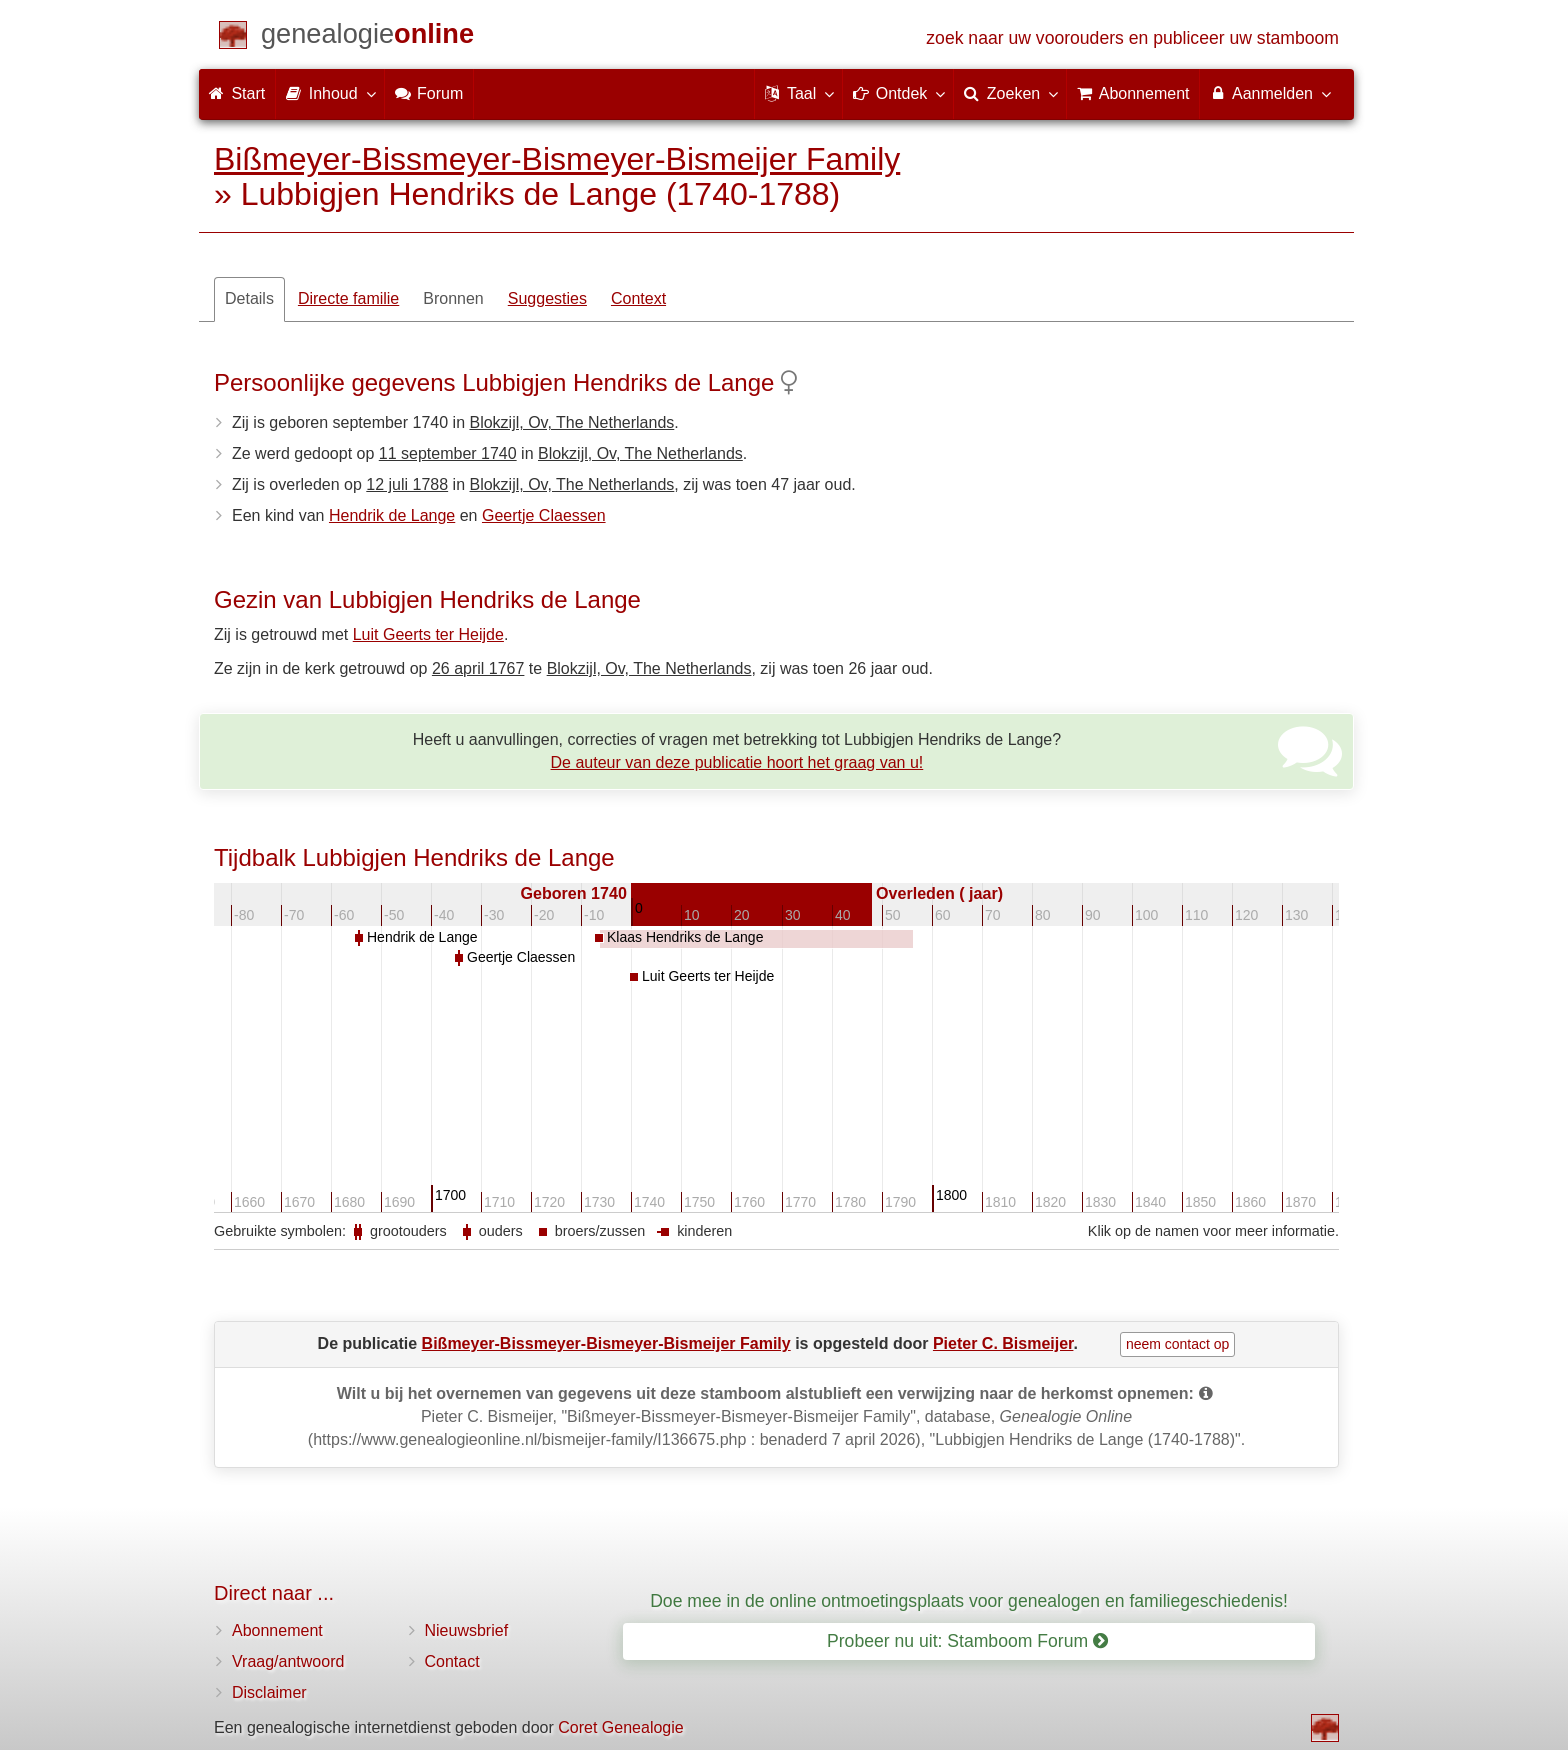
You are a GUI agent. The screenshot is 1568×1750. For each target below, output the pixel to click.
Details (249, 298)
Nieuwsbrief (467, 1630)
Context (638, 298)
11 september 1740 (448, 453)
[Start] (367, 37)
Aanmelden (1269, 93)
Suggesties (547, 298)
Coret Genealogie (620, 1727)
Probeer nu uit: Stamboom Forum (967, 1641)
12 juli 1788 (407, 484)
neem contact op (1178, 1344)
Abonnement (277, 1630)
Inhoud (329, 93)
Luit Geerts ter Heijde (428, 634)
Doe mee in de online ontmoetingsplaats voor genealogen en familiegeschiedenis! (969, 1601)
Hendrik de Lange (392, 515)
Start (237, 93)
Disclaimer (269, 1692)
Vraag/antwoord (288, 1661)
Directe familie (348, 298)
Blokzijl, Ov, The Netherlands (571, 422)
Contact (452, 1661)
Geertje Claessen (544, 515)
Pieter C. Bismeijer (1003, 1343)
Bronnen (453, 298)
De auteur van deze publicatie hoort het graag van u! (737, 762)
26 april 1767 (478, 668)
